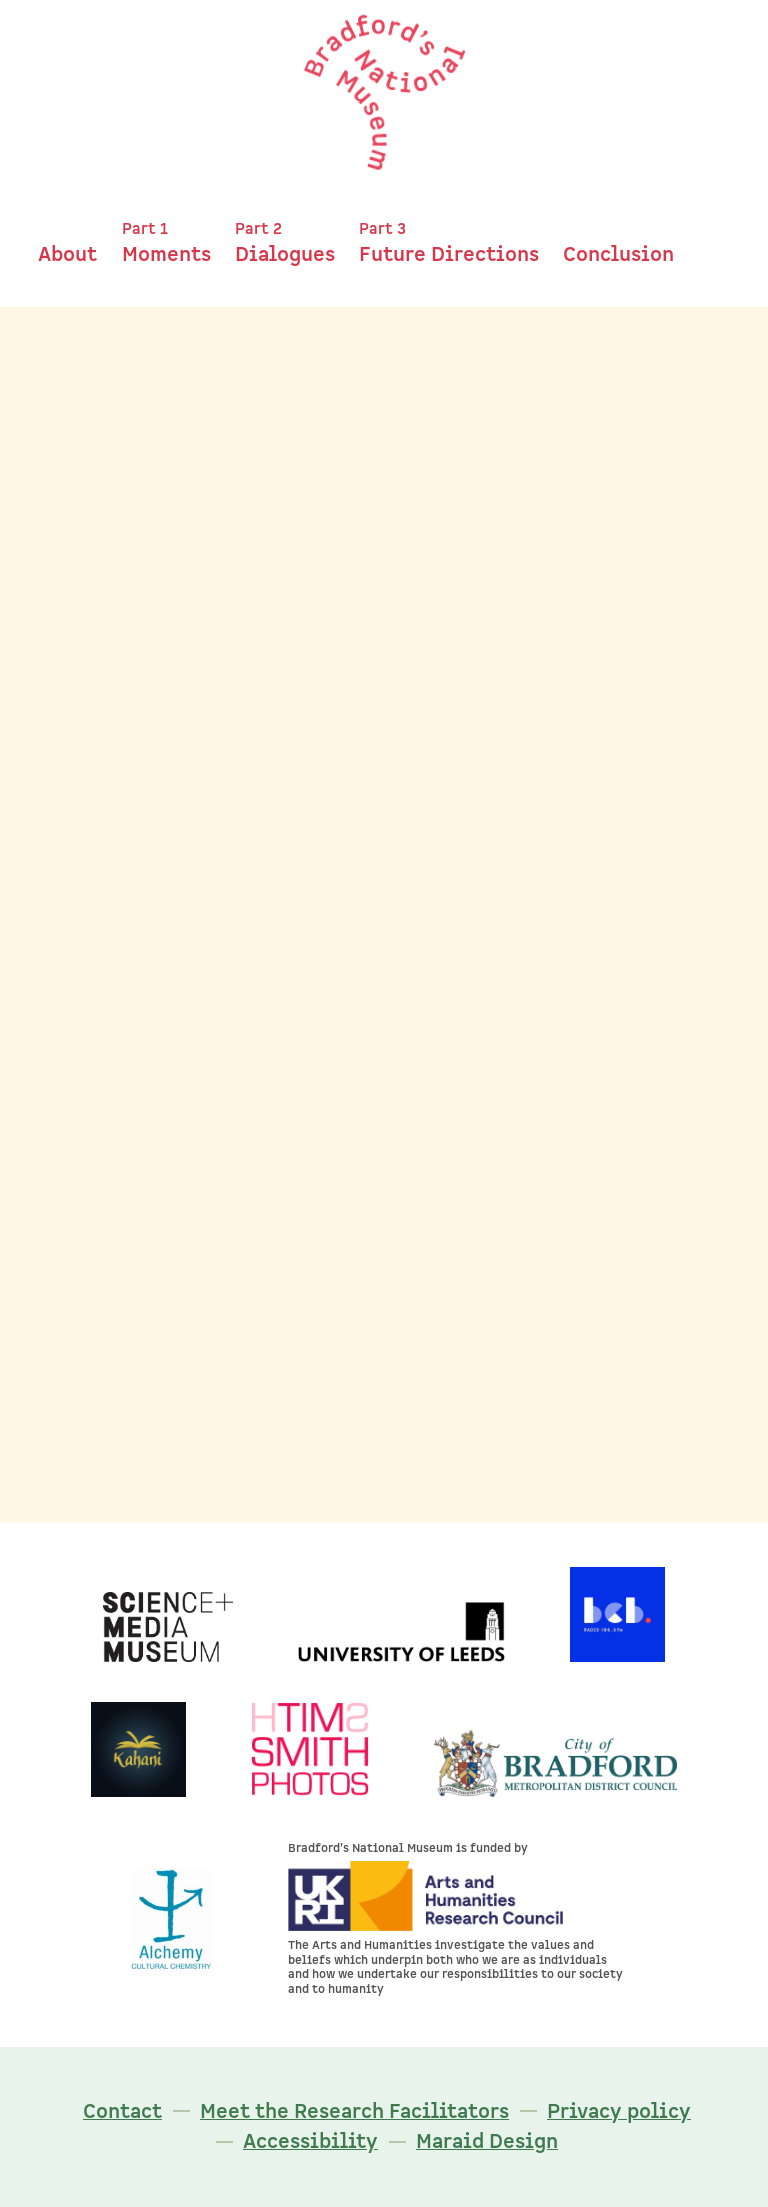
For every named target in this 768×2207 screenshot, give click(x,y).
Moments (166, 243)
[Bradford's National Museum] (384, 171)
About (67, 254)
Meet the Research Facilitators (354, 2111)
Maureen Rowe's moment (424, 1341)
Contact (122, 2111)
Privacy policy (619, 2111)
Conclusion (618, 254)
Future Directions (449, 243)
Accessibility (310, 2141)
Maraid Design (487, 2141)
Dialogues (285, 243)
